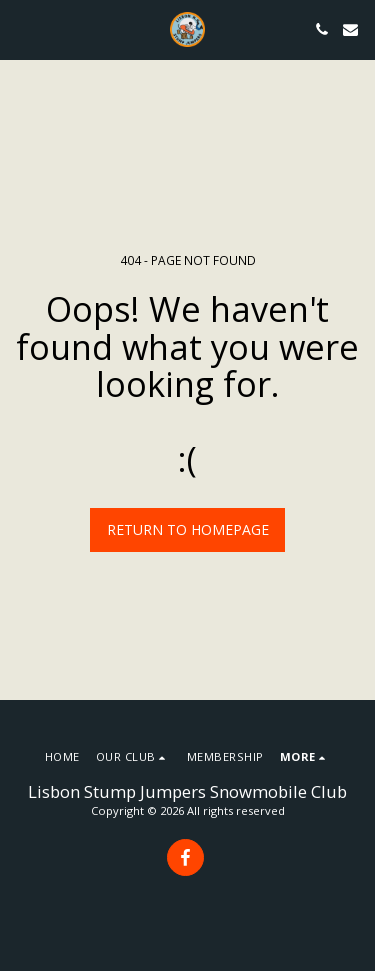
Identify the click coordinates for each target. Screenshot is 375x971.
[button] (22, 28)
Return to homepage (188, 529)
